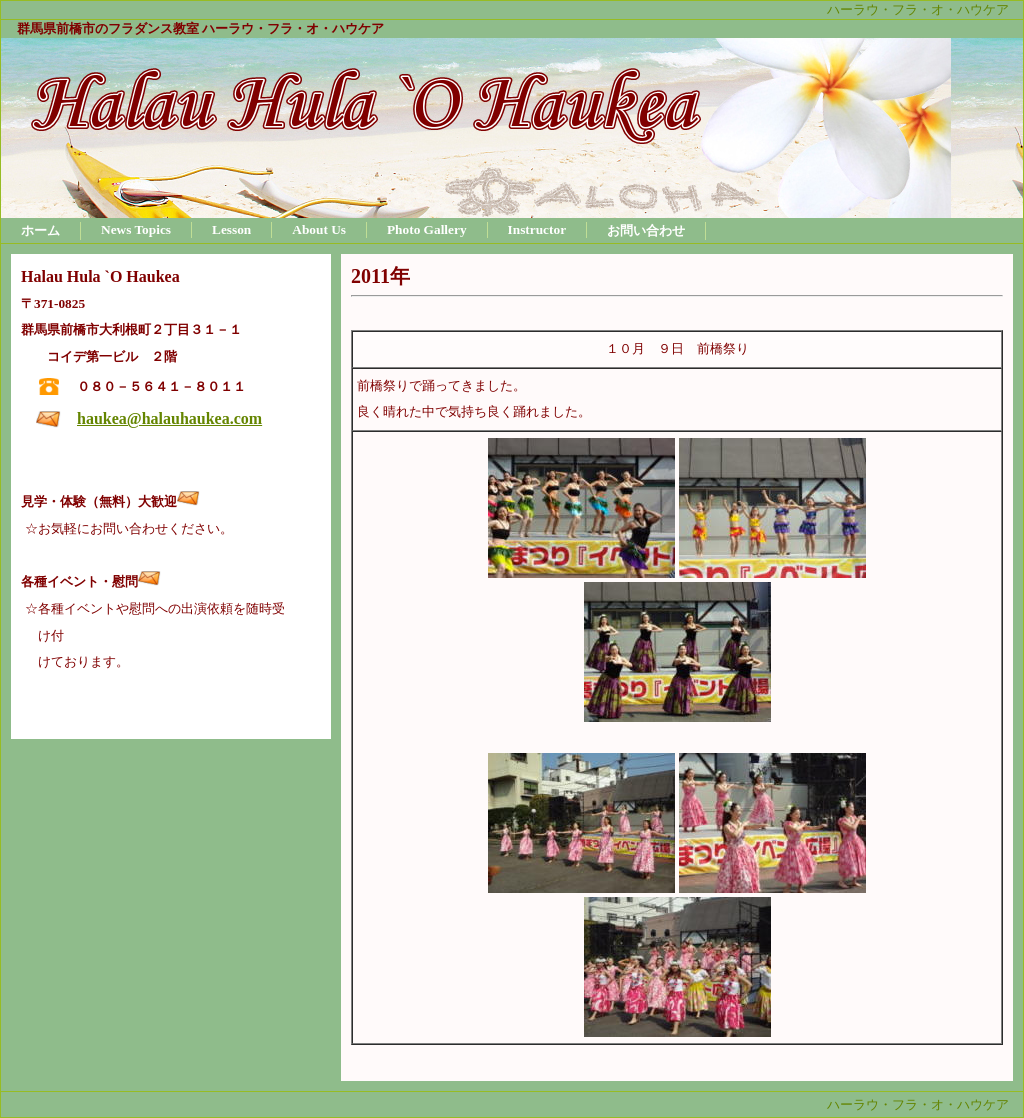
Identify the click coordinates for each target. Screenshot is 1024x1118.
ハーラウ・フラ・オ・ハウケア (918, 9)
